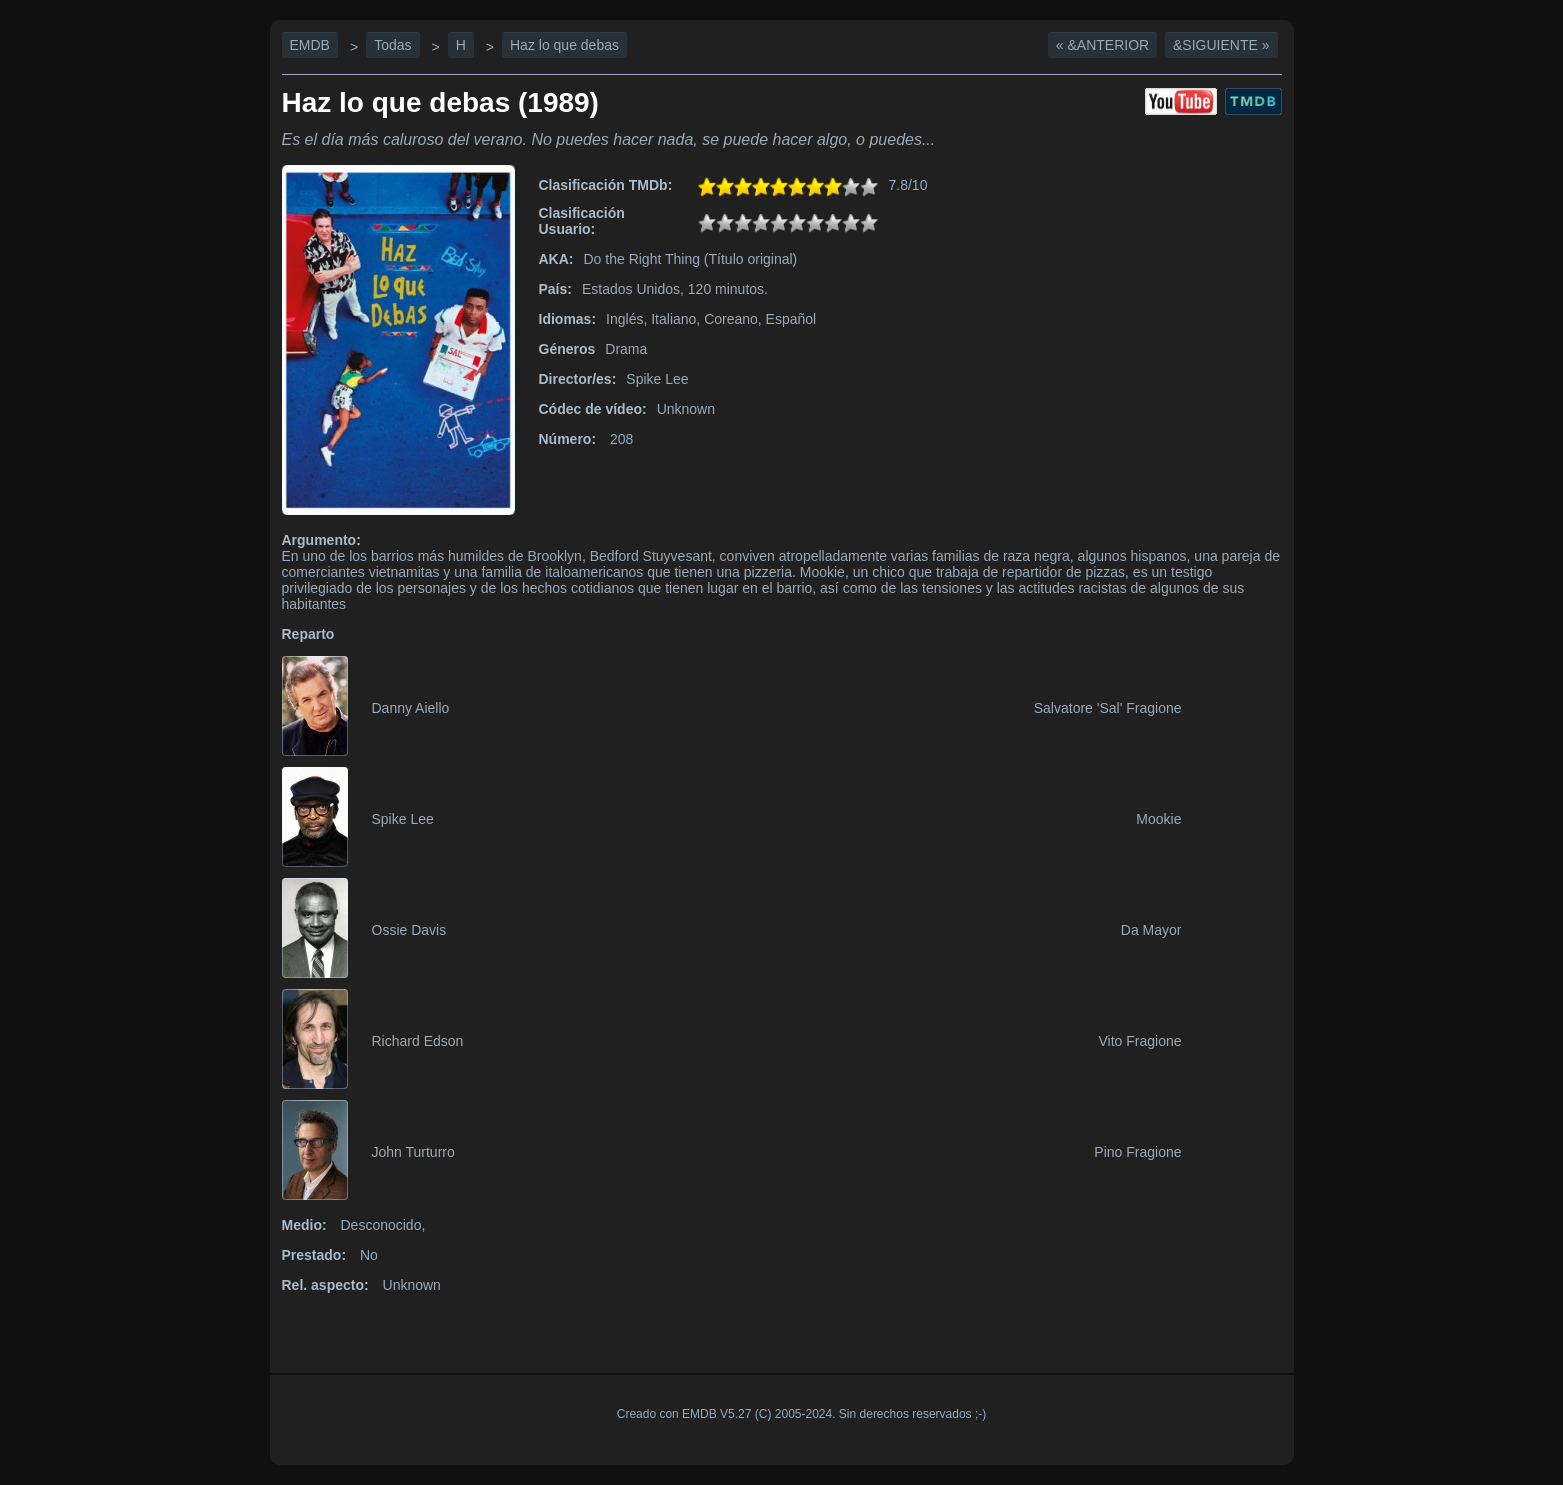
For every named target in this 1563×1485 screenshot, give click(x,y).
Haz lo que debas (564, 45)
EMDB (310, 45)
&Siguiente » (1221, 45)
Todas (392, 45)
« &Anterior (1102, 45)
